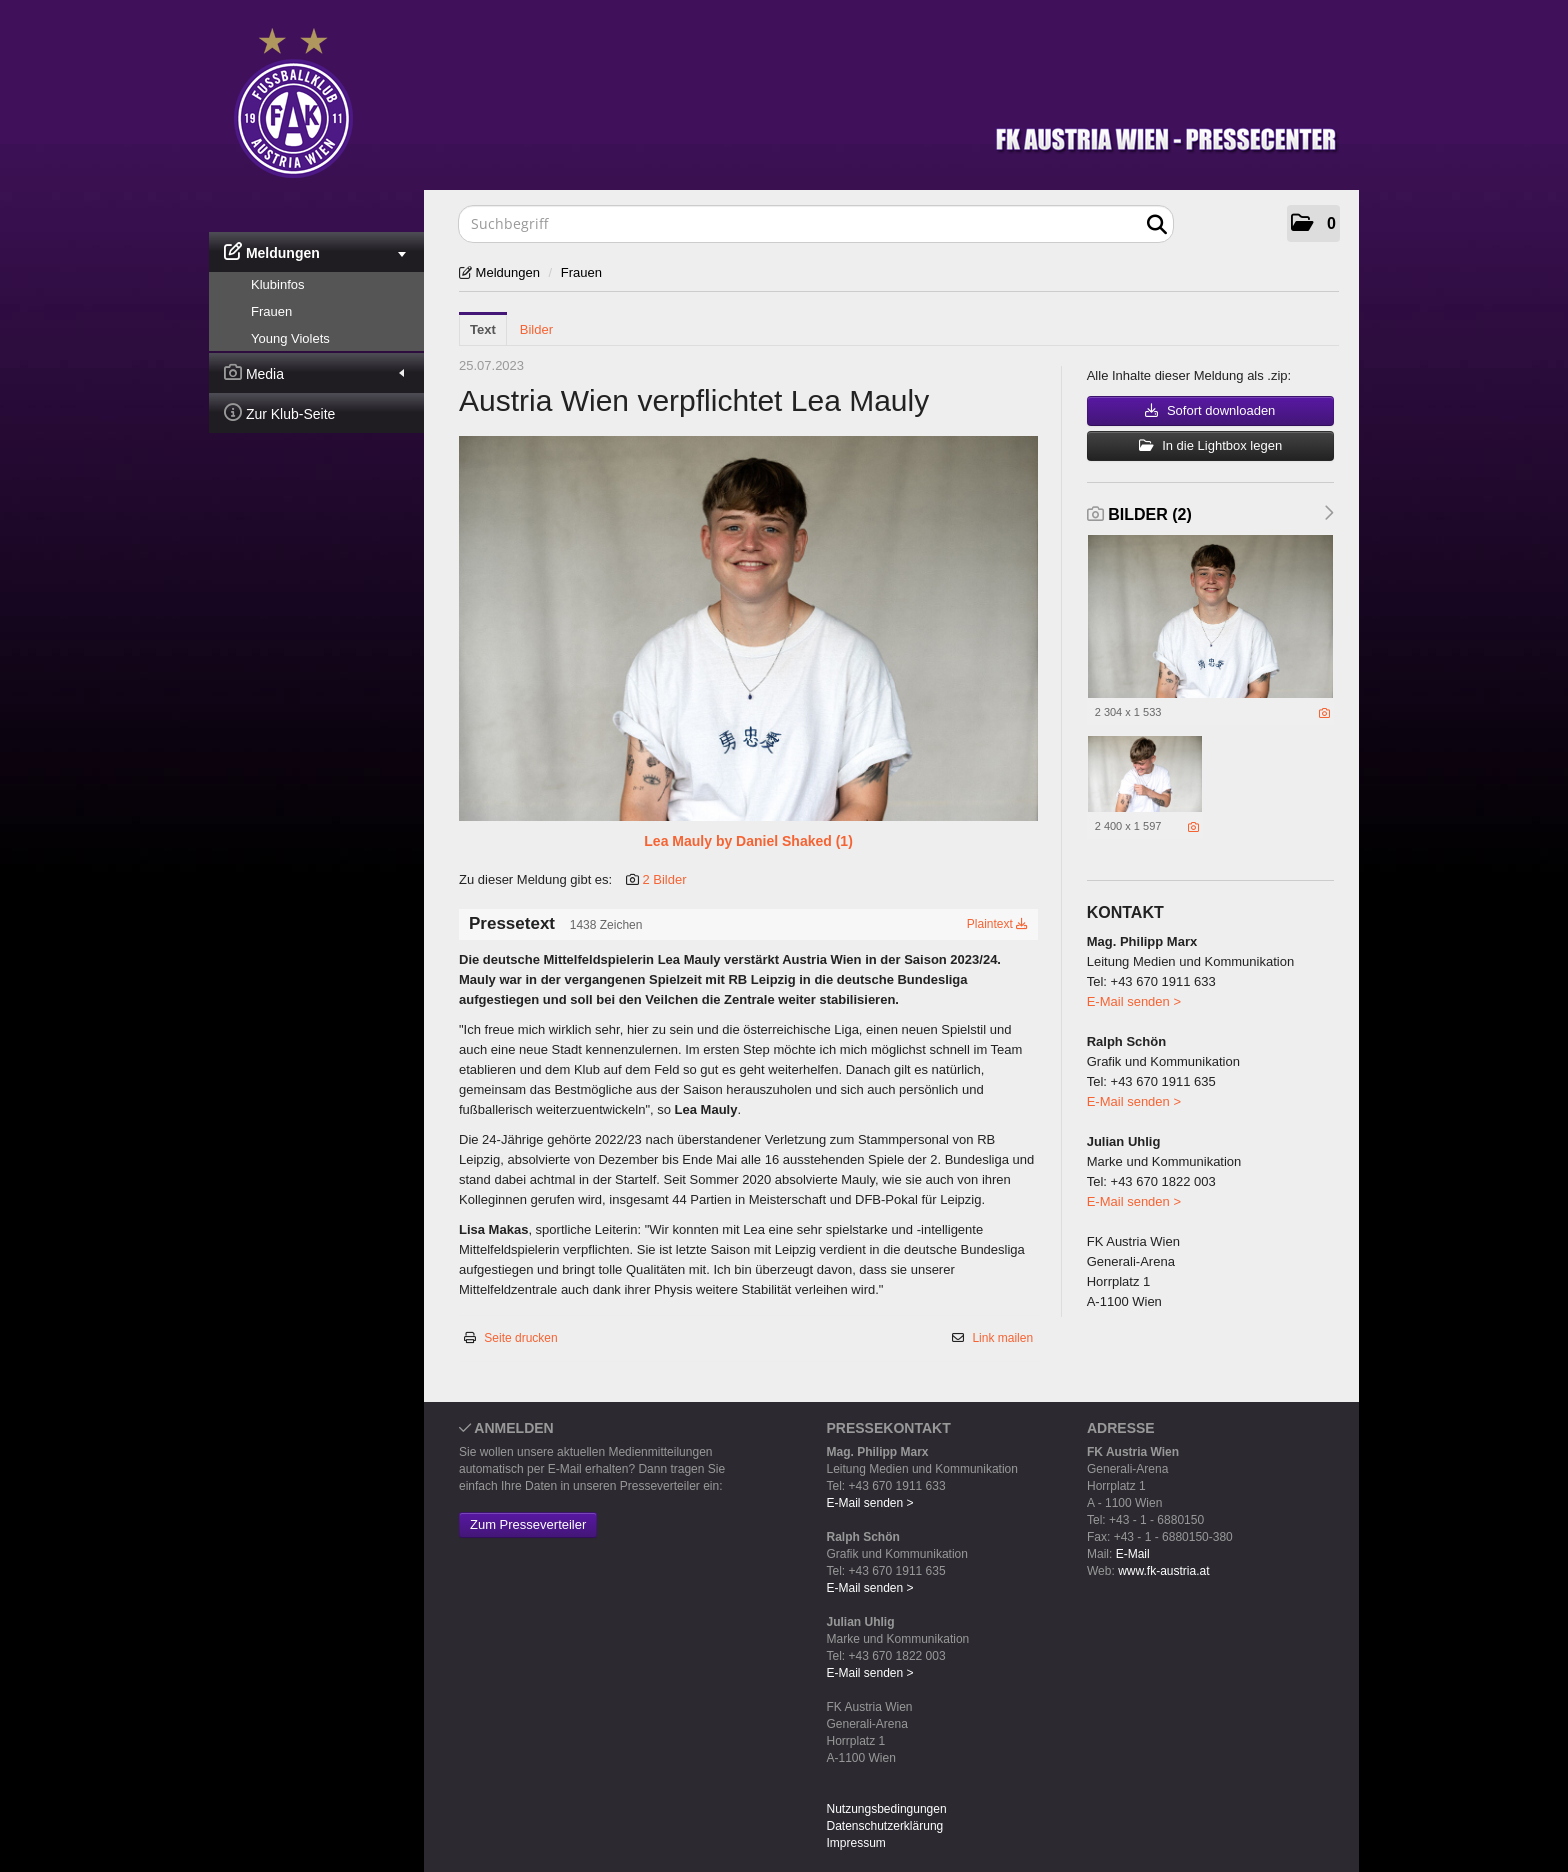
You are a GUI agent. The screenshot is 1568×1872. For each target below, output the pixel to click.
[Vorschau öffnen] (748, 628)
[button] (1313, 223)
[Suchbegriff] (816, 224)
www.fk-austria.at (1163, 1571)
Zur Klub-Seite (279, 412)
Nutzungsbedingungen (887, 1809)
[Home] (799, 98)
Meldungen (315, 251)
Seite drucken (520, 1338)
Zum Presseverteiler (528, 1524)
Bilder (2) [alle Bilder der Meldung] (1139, 514)
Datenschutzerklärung (885, 1826)
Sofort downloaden (1210, 410)
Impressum (856, 1843)
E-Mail (1133, 1554)
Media (314, 372)
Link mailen (1002, 1338)
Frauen (271, 311)
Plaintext (997, 924)
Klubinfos (277, 284)
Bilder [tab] (536, 329)
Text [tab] (483, 329)
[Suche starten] (1156, 225)
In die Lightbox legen (1211, 445)
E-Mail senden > (1134, 1001)
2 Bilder (664, 879)
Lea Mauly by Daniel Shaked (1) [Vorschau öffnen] (748, 841)
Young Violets (290, 338)
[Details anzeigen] (1324, 713)
